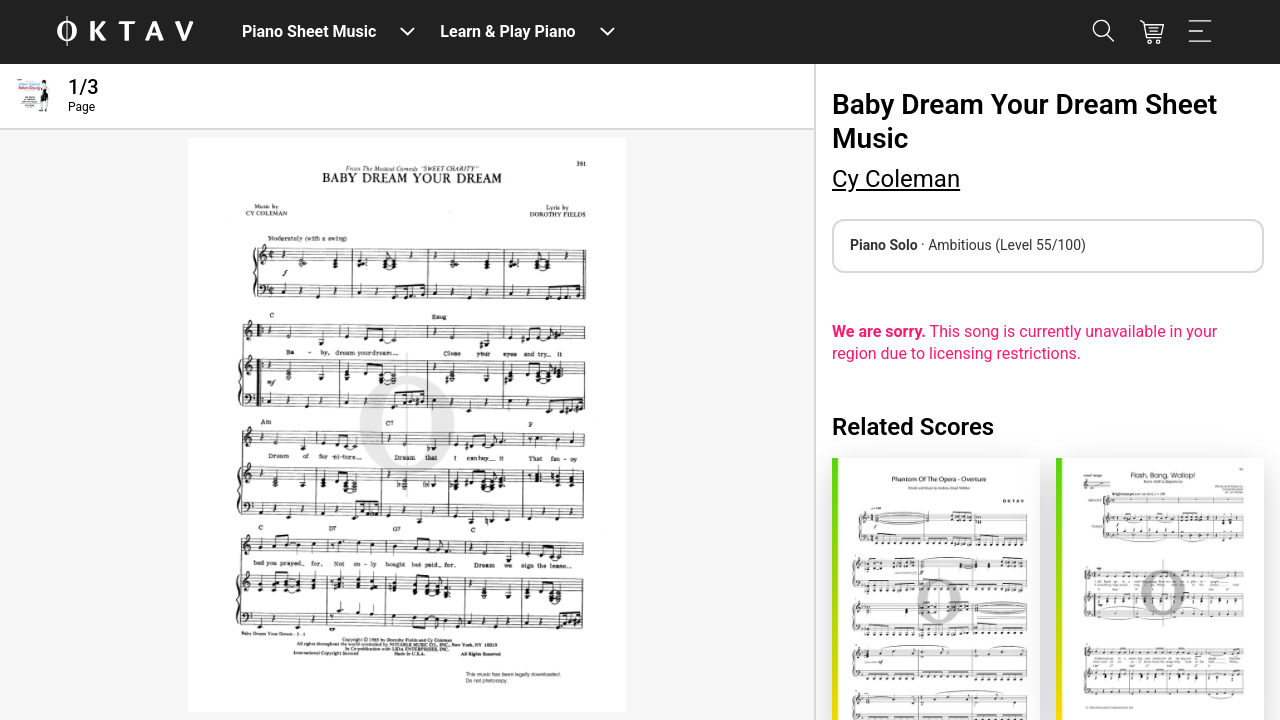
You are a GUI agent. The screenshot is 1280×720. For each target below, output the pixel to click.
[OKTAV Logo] (125, 32)
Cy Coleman (896, 179)
